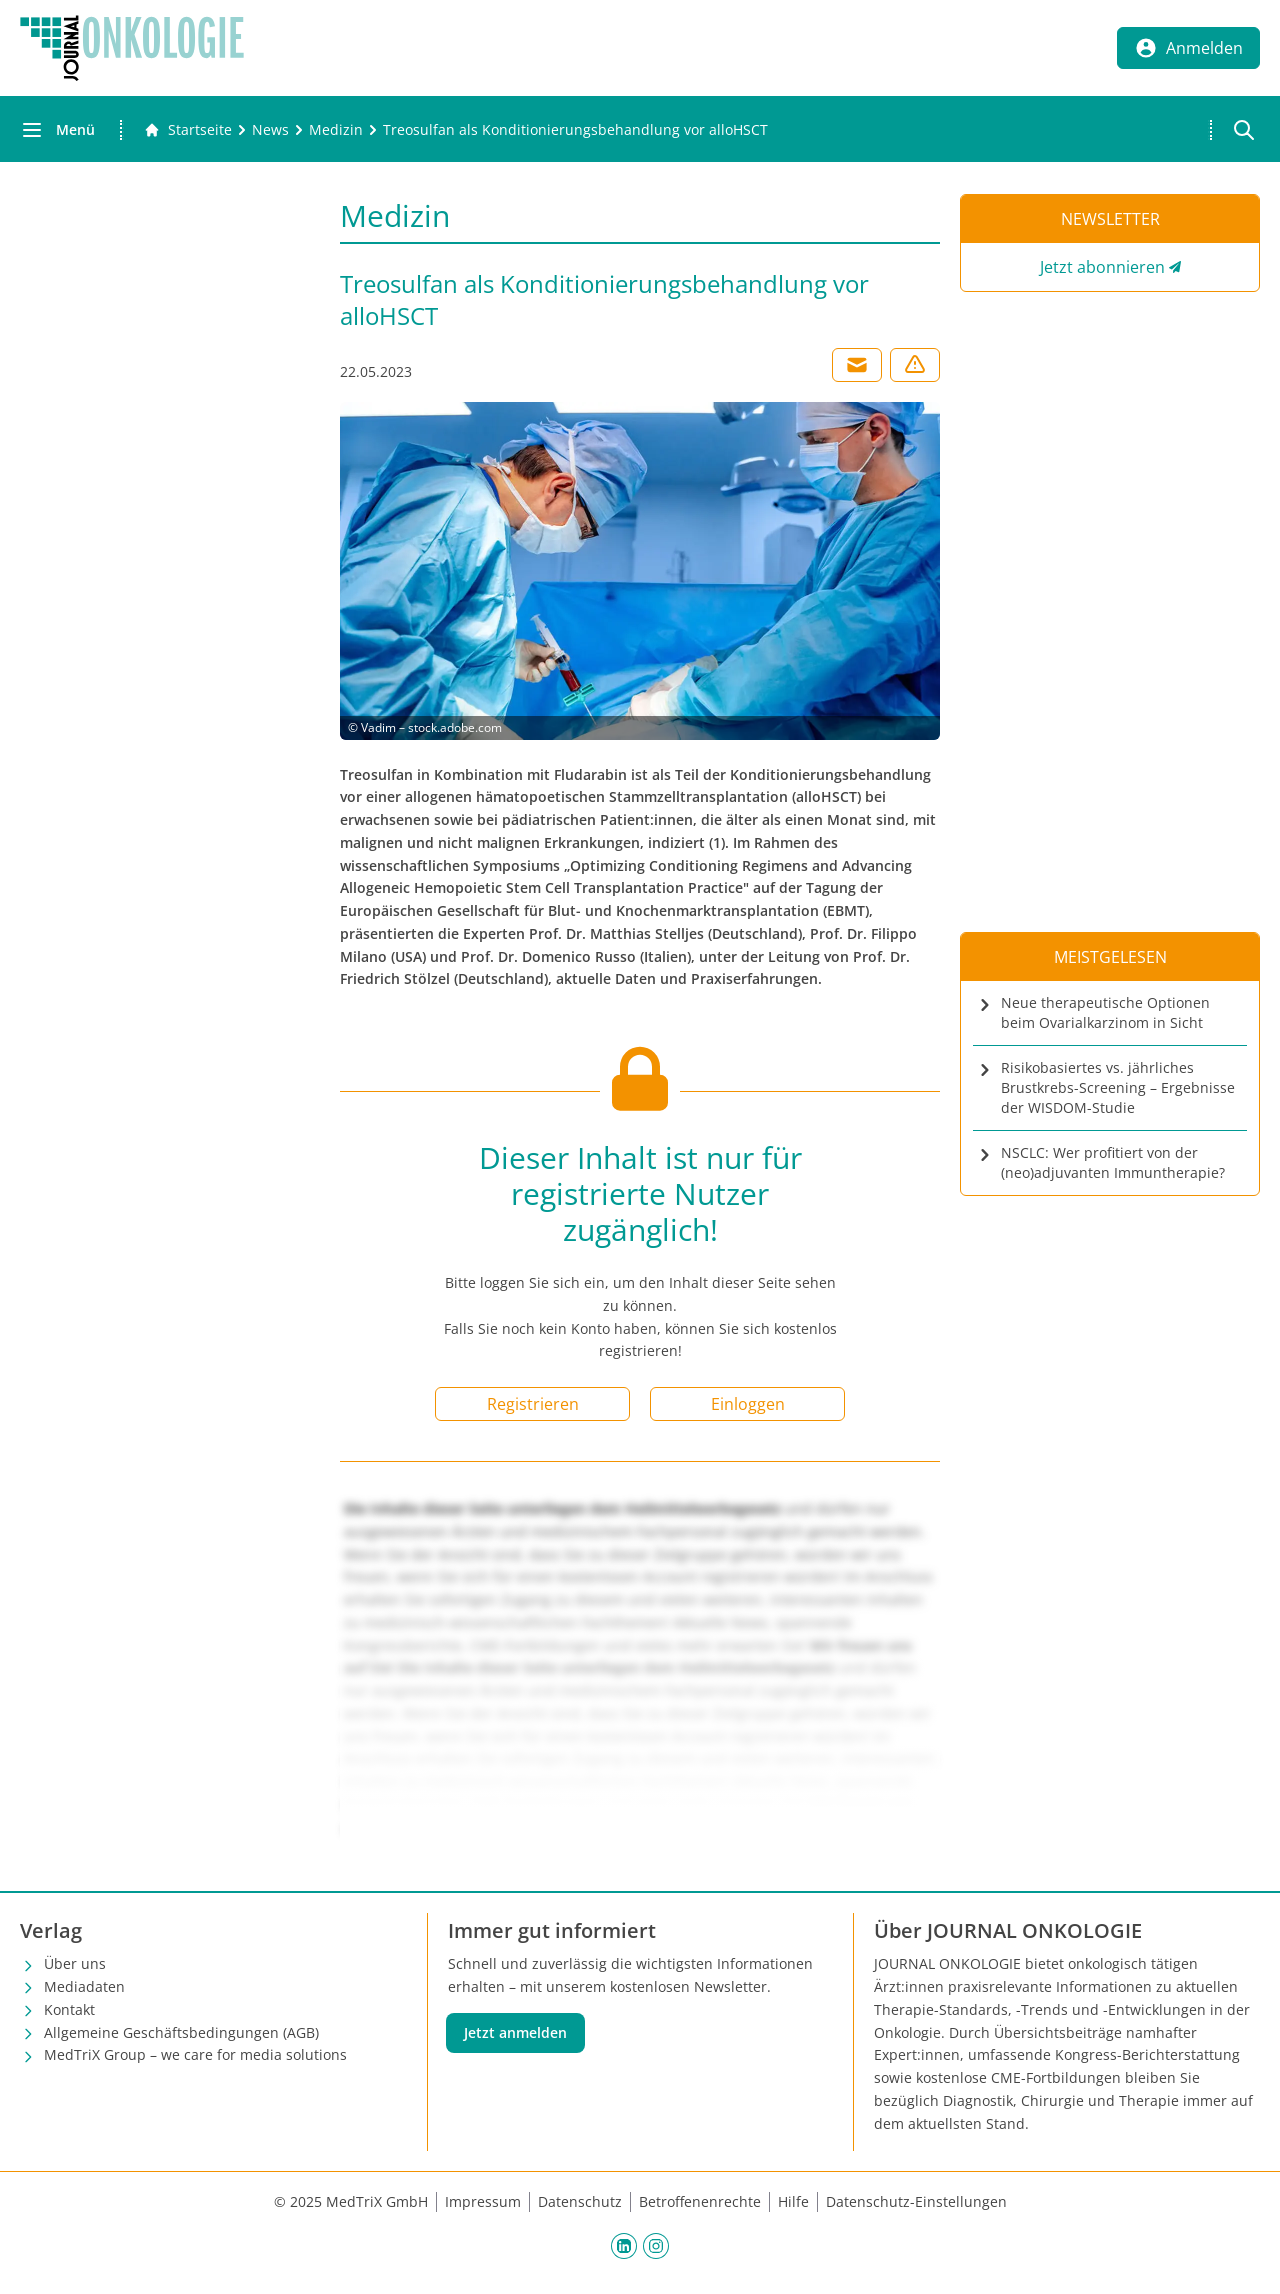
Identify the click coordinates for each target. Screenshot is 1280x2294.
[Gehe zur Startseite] (188, 130)
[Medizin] (336, 130)
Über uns (75, 1963)
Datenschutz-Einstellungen (916, 2201)
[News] (270, 130)
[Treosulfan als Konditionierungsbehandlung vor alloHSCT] (575, 130)
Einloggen (748, 1404)
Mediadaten (84, 1986)
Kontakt (69, 2009)
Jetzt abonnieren (1102, 267)
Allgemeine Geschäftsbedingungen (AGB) (181, 2032)
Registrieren (533, 1404)
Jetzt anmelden (515, 2032)
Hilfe (793, 2201)
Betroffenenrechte (700, 2201)
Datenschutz (580, 2201)
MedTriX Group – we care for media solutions (195, 2054)
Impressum (483, 2201)
